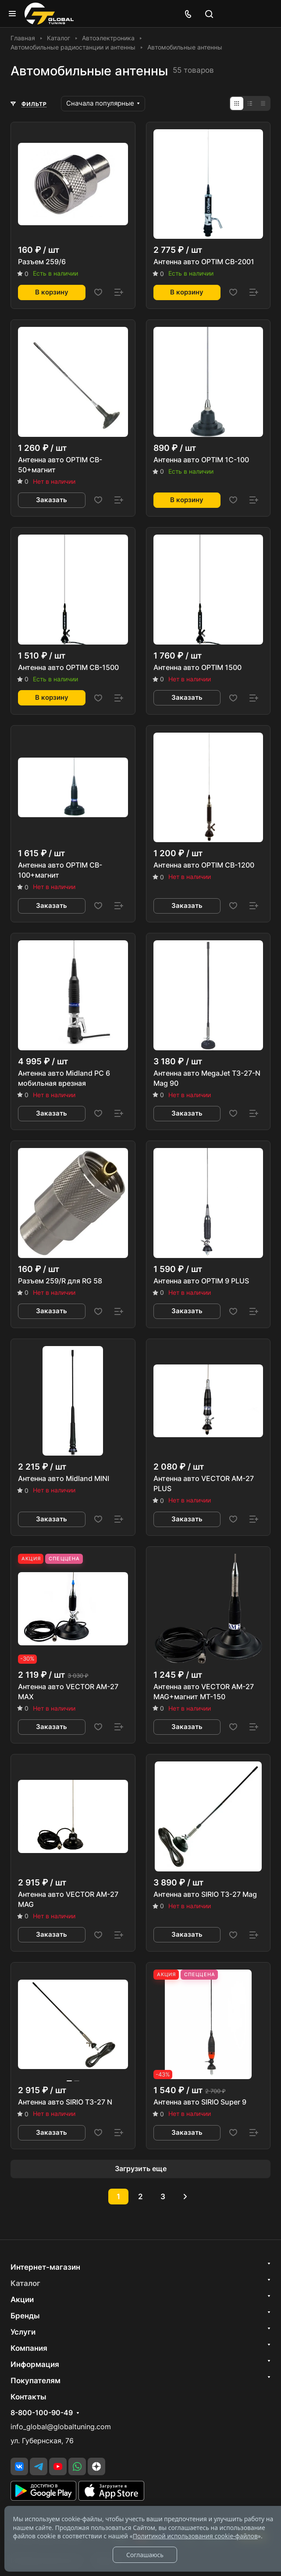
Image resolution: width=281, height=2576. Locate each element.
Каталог (25, 2283)
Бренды (25, 2315)
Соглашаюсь (145, 2555)
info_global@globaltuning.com (61, 2427)
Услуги (23, 2332)
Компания (29, 2348)
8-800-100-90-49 (42, 2413)
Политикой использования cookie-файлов (195, 2536)
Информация (35, 2364)
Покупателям (35, 2380)
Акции (22, 2299)
